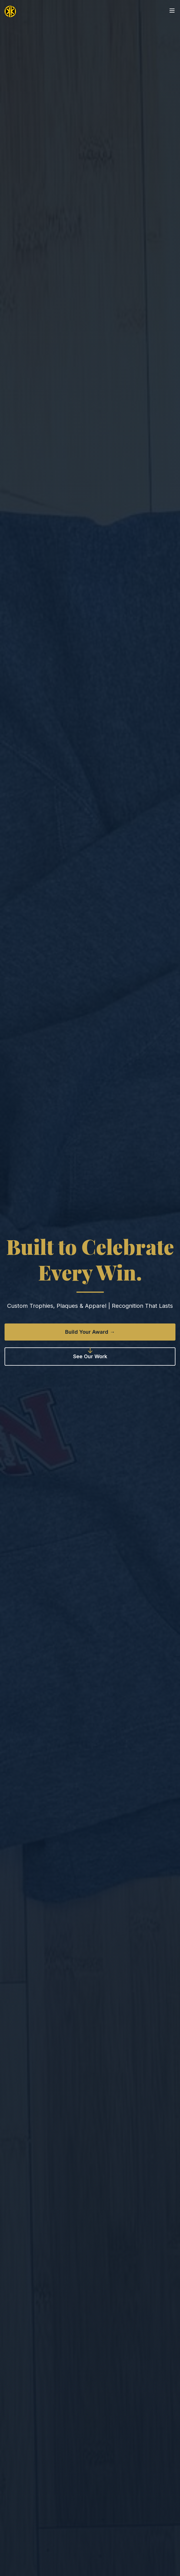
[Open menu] (172, 10)
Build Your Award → (90, 1332)
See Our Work (90, 1356)
